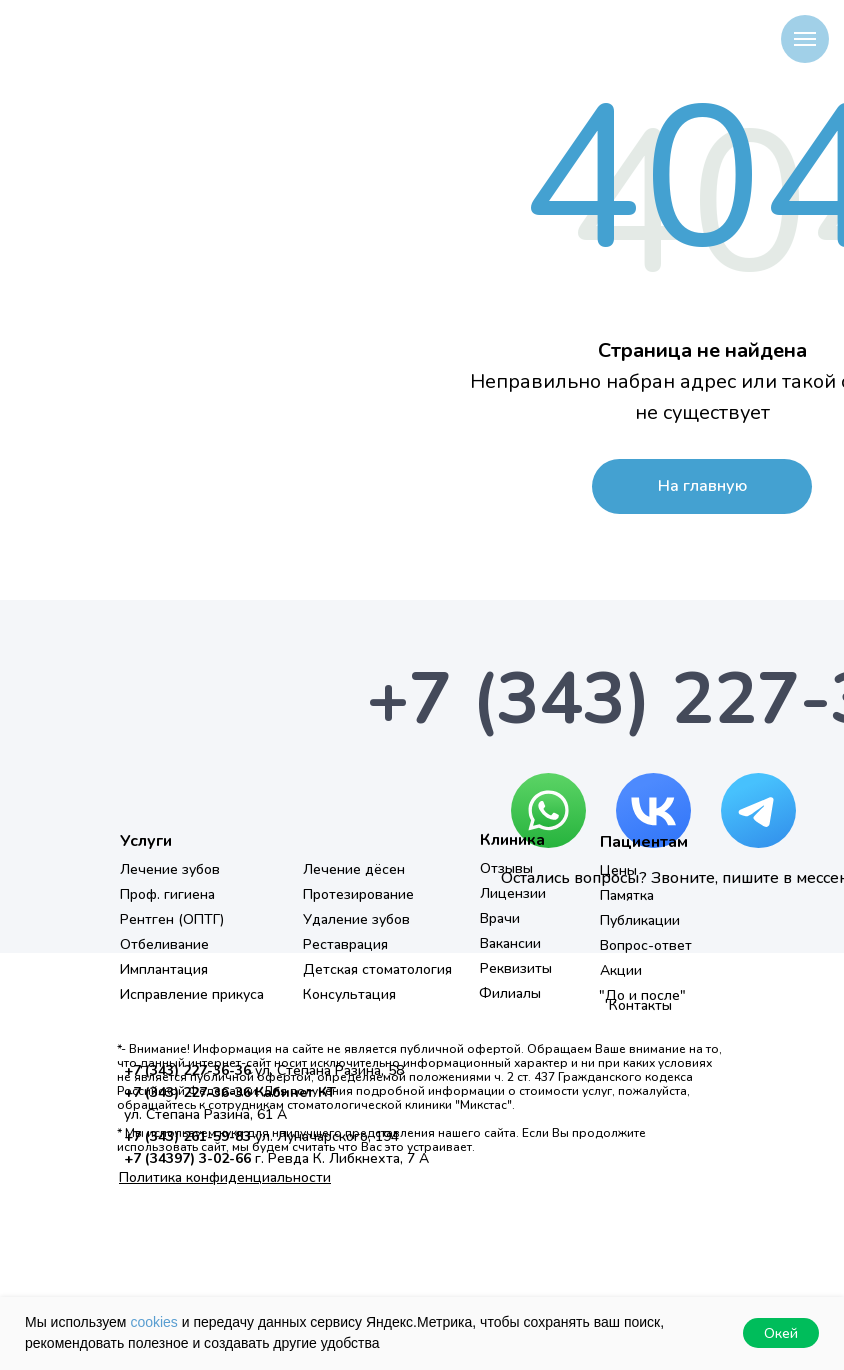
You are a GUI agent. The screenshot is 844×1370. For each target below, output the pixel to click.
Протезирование (358, 894)
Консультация (349, 994)
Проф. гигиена (167, 894)
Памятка (627, 895)
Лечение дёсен (354, 869)
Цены (618, 870)
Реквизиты (516, 968)
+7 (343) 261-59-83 (187, 1136)
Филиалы (510, 993)
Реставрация (345, 944)
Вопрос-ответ (646, 945)
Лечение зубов (170, 869)
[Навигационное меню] (805, 39)
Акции (621, 970)
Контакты (640, 1005)
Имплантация (164, 969)
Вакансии (510, 943)
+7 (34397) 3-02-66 (187, 1158)
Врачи (500, 918)
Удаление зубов (356, 919)
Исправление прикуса (192, 994)
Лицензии (513, 893)
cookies (153, 1322)
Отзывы (506, 868)
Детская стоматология (377, 969)
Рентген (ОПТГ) (172, 919)
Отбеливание (164, 944)
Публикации (640, 920)
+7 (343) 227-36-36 (187, 1070)
